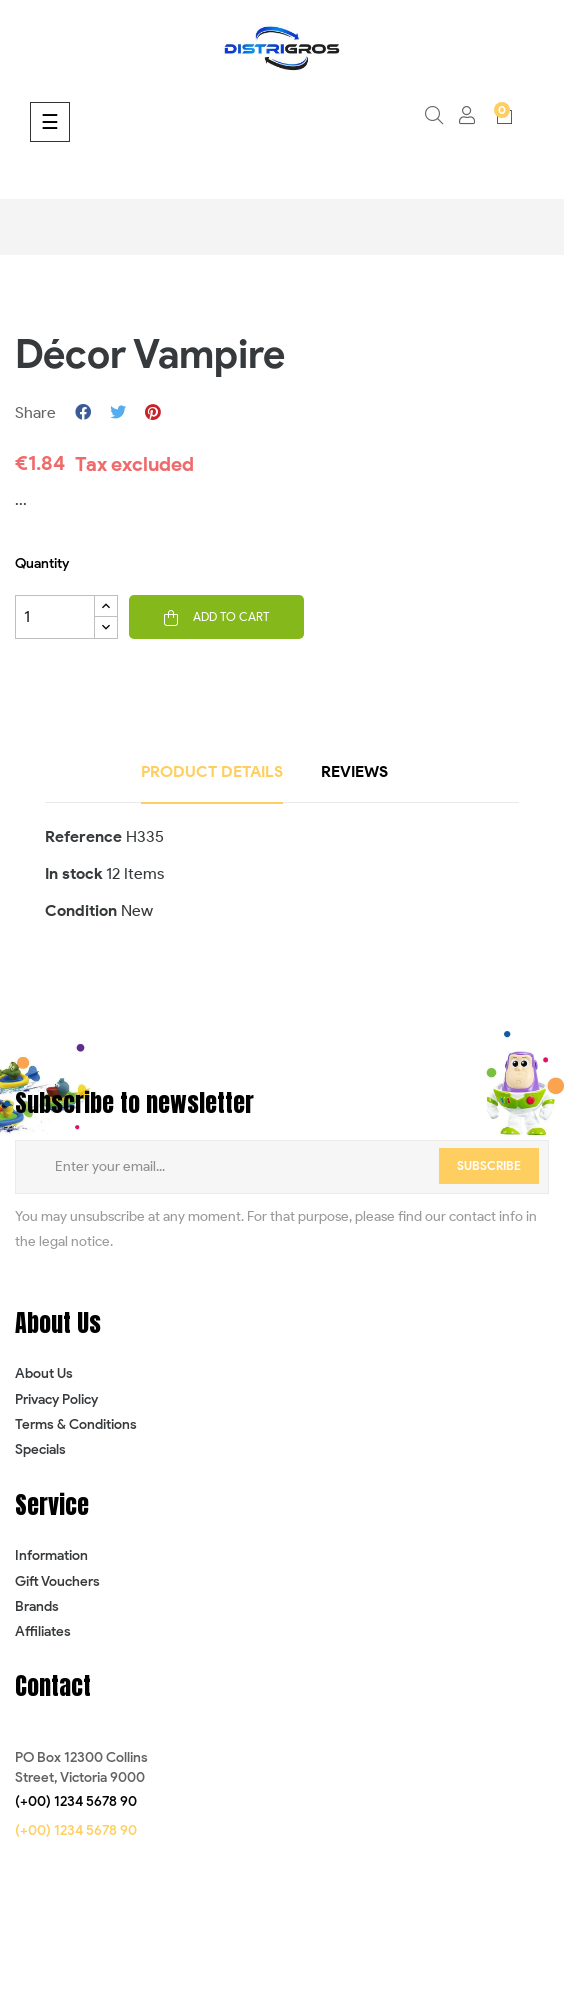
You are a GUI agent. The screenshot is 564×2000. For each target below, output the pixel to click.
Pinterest (153, 413)
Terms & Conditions (76, 1424)
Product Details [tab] (212, 771)
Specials (40, 1449)
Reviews (354, 771)
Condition (81, 910)
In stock (73, 873)
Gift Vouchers (57, 1581)
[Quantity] (55, 617)
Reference (83, 836)
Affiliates (43, 1631)
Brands (37, 1606)
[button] (76, 1802)
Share (83, 413)
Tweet (118, 413)
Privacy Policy (56, 1399)
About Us (44, 1373)
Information (51, 1555)
